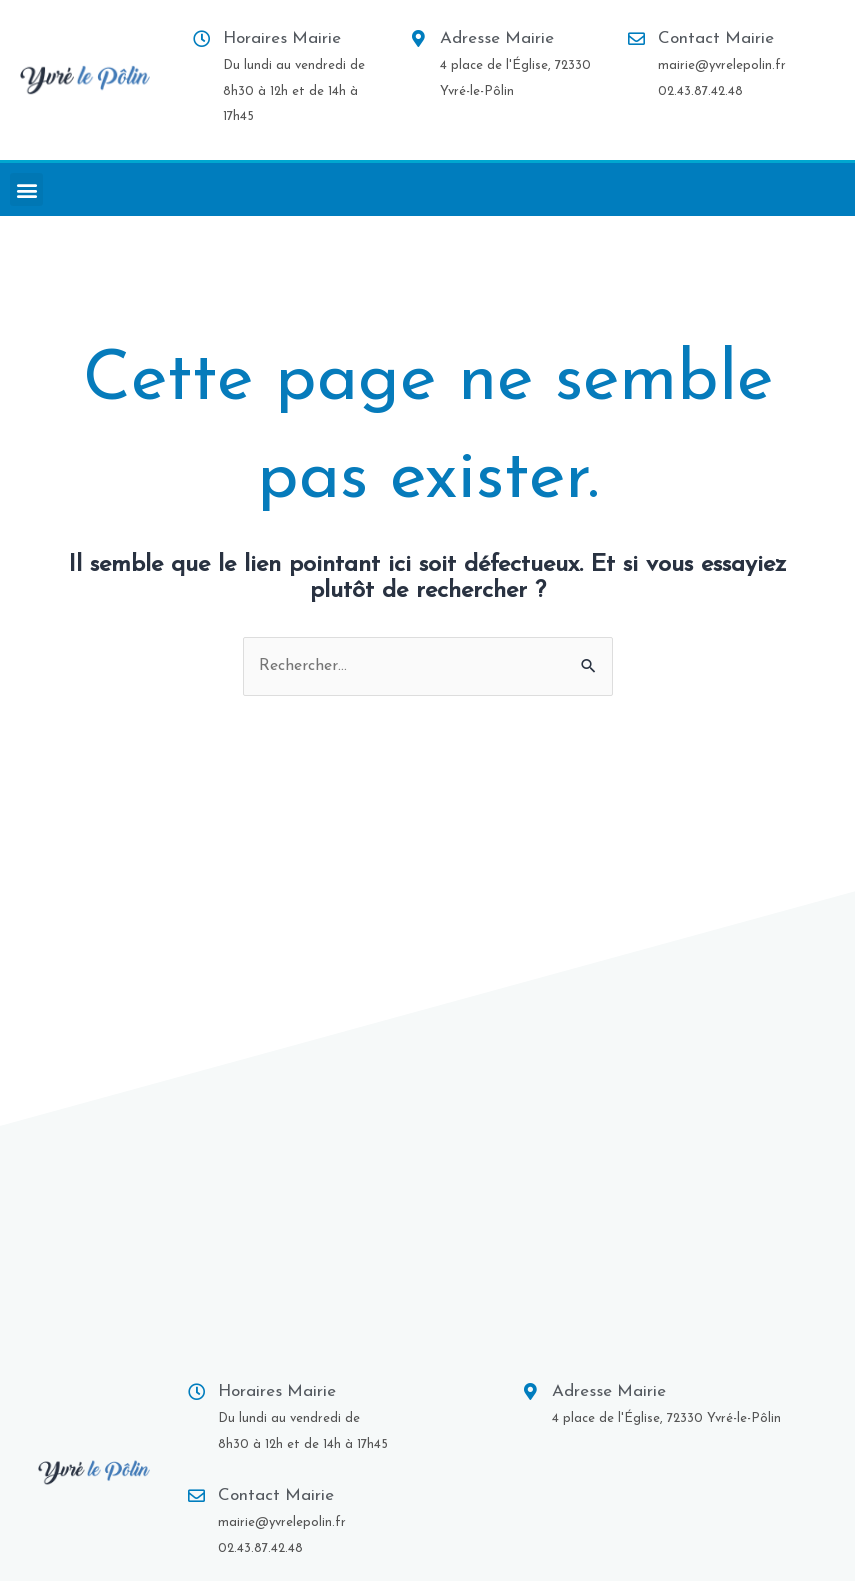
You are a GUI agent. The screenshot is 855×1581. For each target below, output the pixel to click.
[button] (26, 189)
